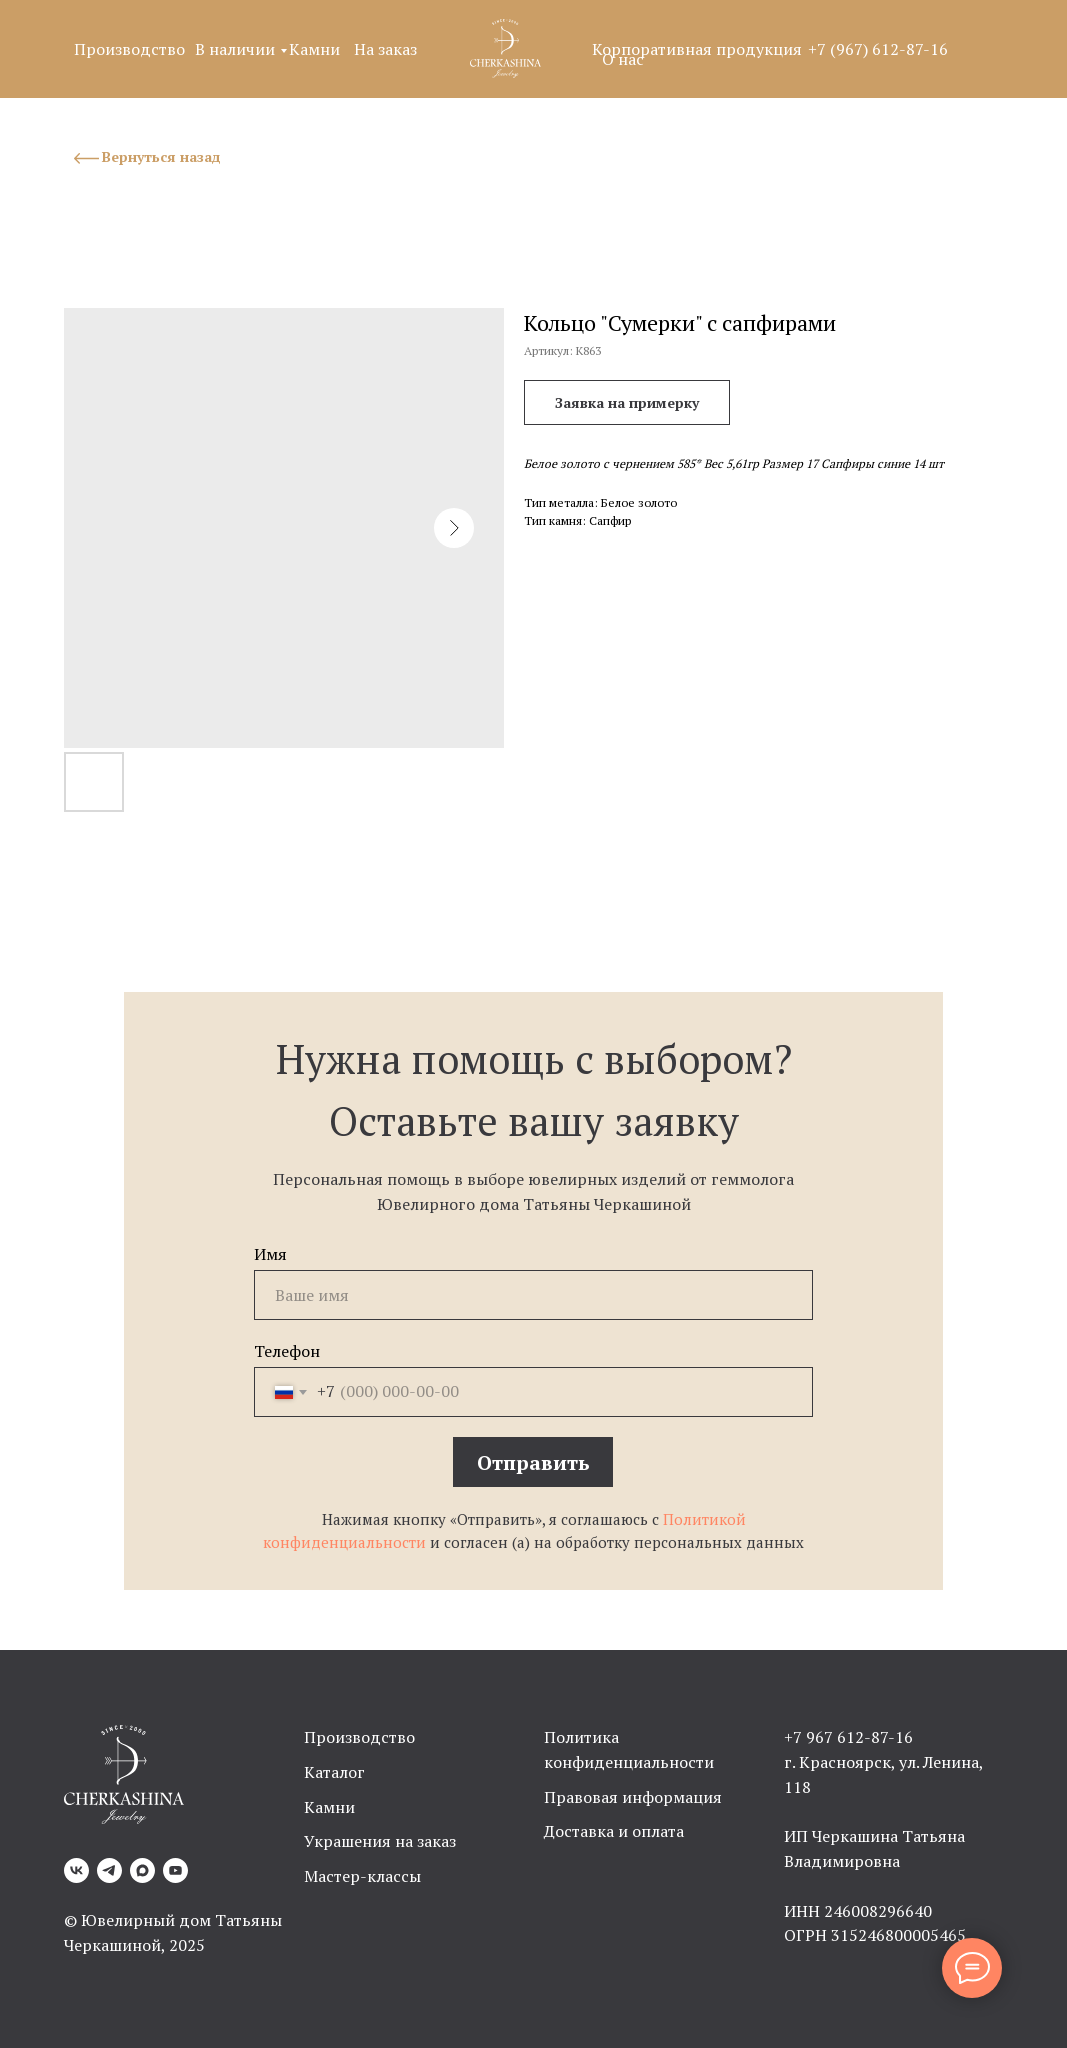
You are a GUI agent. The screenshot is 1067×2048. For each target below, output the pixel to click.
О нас (623, 59)
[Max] (142, 1870)
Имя (270, 1254)
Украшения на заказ (380, 1841)
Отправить (533, 1462)
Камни (314, 49)
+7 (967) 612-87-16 (878, 49)
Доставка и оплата (614, 1831)
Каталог (334, 1772)
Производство (129, 49)
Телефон (287, 1351)
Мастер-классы (362, 1876)
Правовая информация (633, 1797)
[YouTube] (175, 1870)
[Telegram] (109, 1870)
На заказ (385, 49)
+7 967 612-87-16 (848, 1737)
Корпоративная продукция (697, 49)
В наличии (235, 49)
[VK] (76, 1870)
